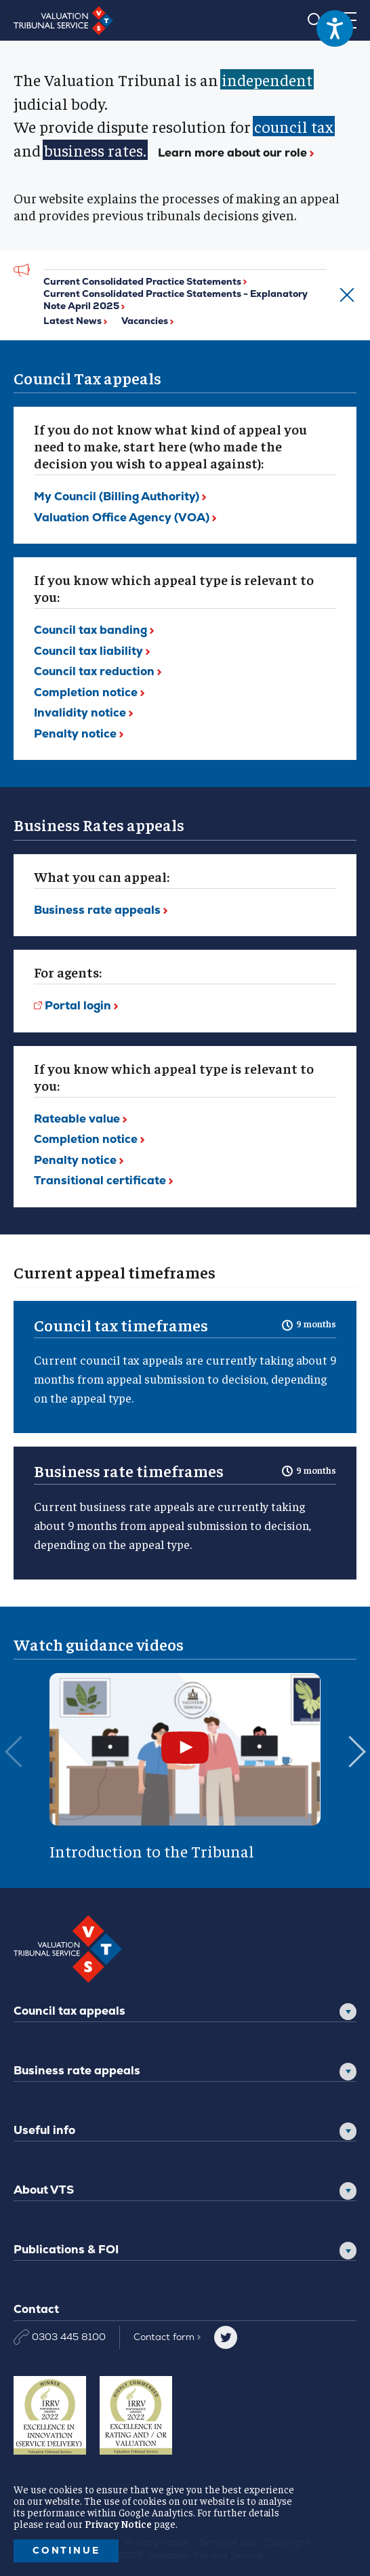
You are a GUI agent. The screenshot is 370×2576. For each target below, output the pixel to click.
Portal (81, 1005)
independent (267, 79)
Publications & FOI (66, 2249)
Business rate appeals (77, 2070)
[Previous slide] (13, 1767)
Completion (89, 692)
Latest (75, 321)
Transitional (103, 1180)
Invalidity (83, 712)
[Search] (315, 20)
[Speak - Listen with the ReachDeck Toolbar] (334, 28)
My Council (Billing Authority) (120, 496)
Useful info (44, 2129)
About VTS (44, 2189)
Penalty (78, 733)
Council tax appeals (69, 2010)
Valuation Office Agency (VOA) (125, 517)
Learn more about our (236, 152)
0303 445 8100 (60, 2337)
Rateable (80, 1118)
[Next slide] (356, 1767)
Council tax (94, 629)
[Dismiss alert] (341, 295)
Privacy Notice (118, 2523)
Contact (167, 2337)
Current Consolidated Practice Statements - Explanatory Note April (175, 299)
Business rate (100, 909)
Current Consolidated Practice (145, 281)
